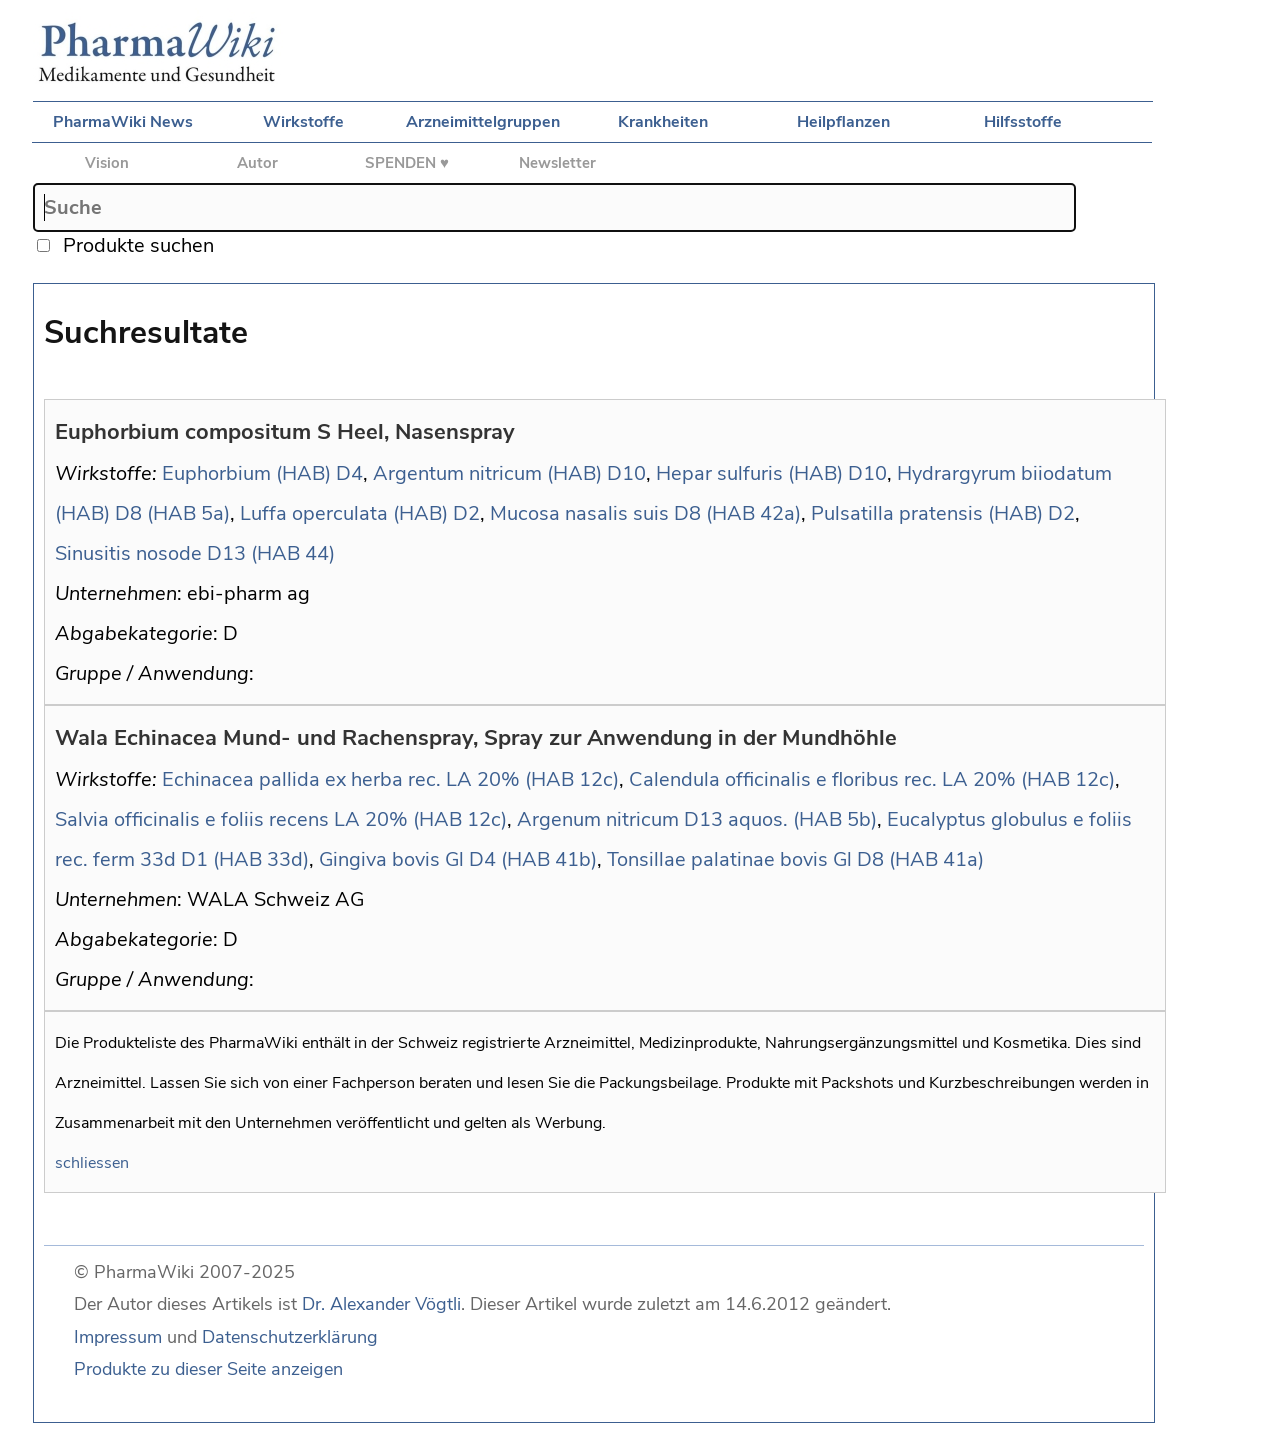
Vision (107, 163)
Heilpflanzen (843, 122)
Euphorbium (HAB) (246, 473)
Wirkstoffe (303, 122)
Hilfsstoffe (1023, 122)
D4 (349, 473)
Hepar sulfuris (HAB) (749, 473)
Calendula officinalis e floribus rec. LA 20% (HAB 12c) (872, 779)
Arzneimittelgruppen (483, 122)
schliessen (92, 1163)
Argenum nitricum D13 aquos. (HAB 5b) (697, 819)
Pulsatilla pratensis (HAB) (927, 513)
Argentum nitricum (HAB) (487, 473)
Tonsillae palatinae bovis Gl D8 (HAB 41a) (795, 859)
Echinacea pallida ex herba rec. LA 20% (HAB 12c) (390, 779)
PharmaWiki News (123, 122)
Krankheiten (663, 122)
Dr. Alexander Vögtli (381, 1304)
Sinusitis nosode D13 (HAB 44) (195, 553)
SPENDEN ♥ (407, 163)
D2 (466, 513)
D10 (626, 473)
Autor (257, 163)
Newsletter (557, 163)
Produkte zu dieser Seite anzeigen (208, 1369)
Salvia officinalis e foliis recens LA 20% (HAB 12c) (281, 819)
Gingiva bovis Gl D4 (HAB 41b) (458, 859)
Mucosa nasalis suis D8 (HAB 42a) (645, 513)
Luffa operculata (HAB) (344, 513)
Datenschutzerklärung (290, 1337)
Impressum (118, 1337)
